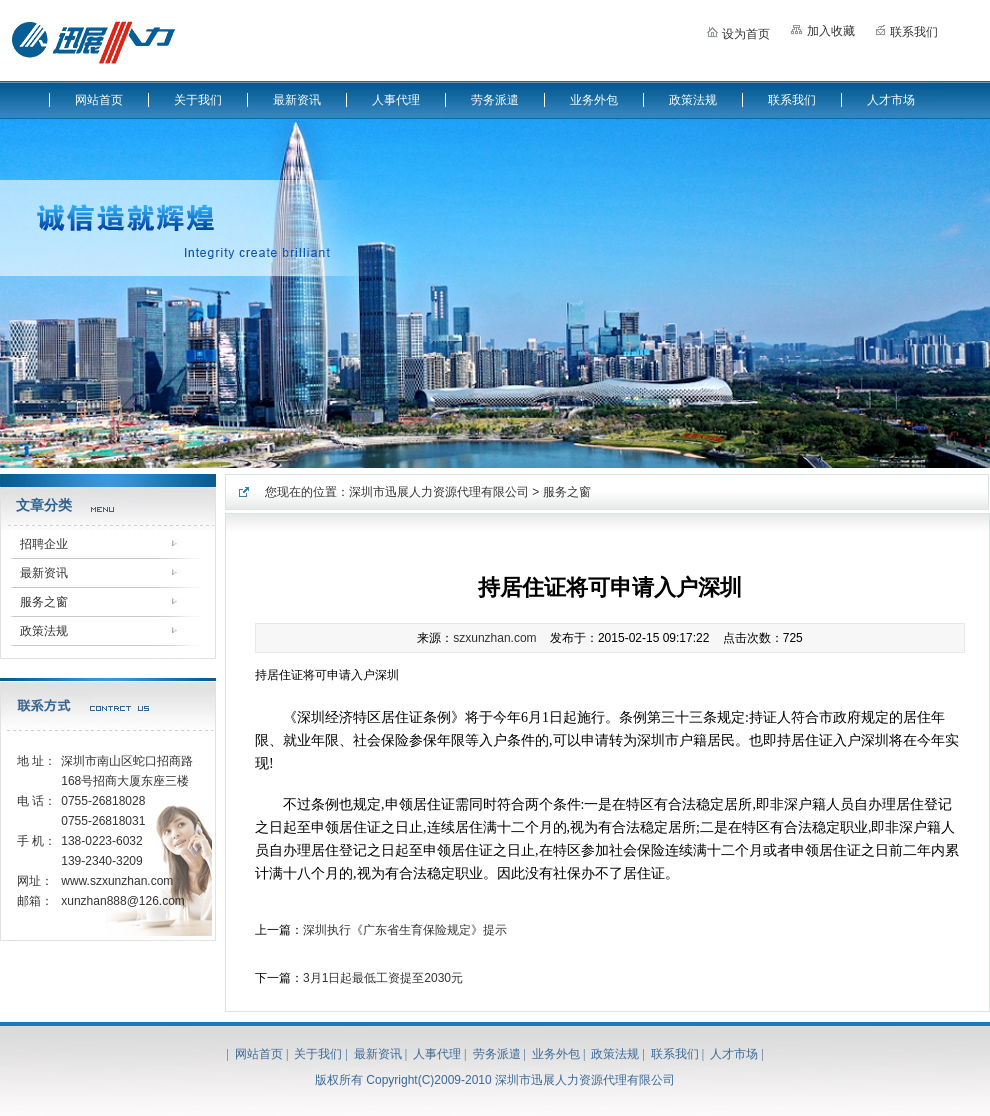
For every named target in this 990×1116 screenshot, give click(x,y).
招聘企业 (44, 544)
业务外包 (594, 100)
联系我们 (906, 29)
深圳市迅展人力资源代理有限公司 (439, 492)
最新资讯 (297, 100)
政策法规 (693, 100)
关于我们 (198, 100)
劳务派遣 (495, 100)
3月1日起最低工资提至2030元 (383, 978)
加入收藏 (822, 29)
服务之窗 (44, 602)
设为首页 (738, 30)
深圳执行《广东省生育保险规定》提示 (405, 930)
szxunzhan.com (494, 638)
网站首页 (99, 100)
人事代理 (396, 100)
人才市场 (891, 100)
